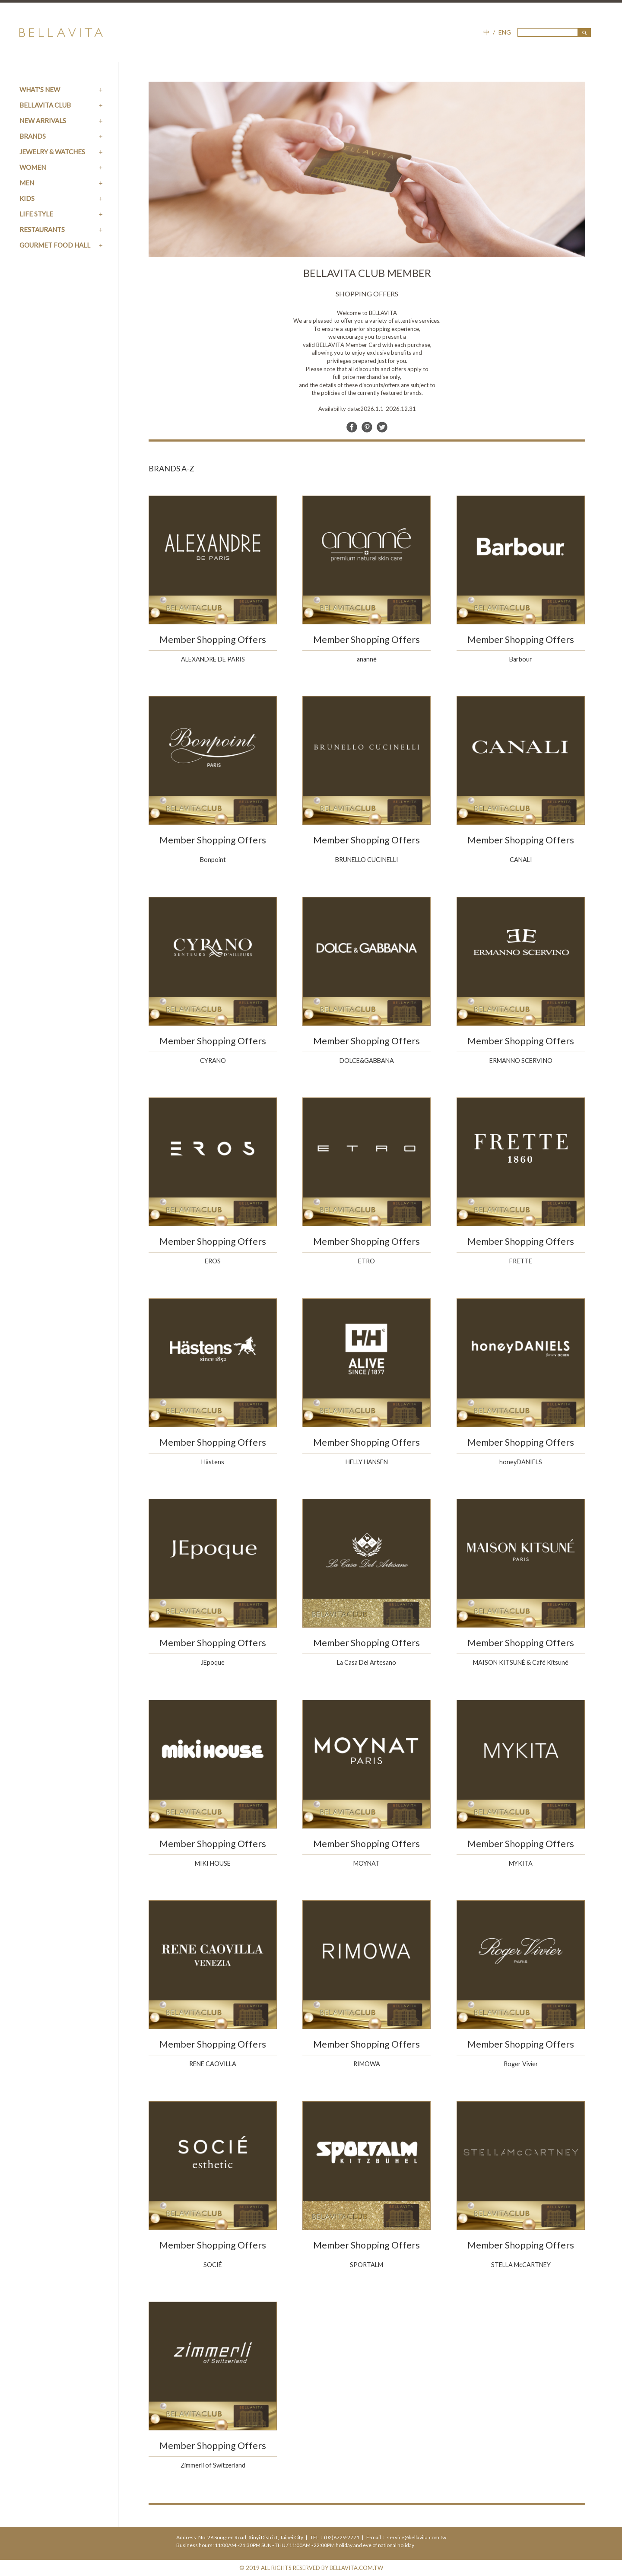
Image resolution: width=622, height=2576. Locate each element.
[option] (367, 169)
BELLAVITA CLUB (45, 105)
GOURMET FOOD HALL (54, 245)
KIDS (27, 198)
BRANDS (32, 136)
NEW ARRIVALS (42, 120)
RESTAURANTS (42, 229)
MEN (26, 183)
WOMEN (32, 167)
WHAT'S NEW (39, 89)
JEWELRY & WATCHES (52, 152)
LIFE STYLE (36, 214)
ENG (504, 32)
